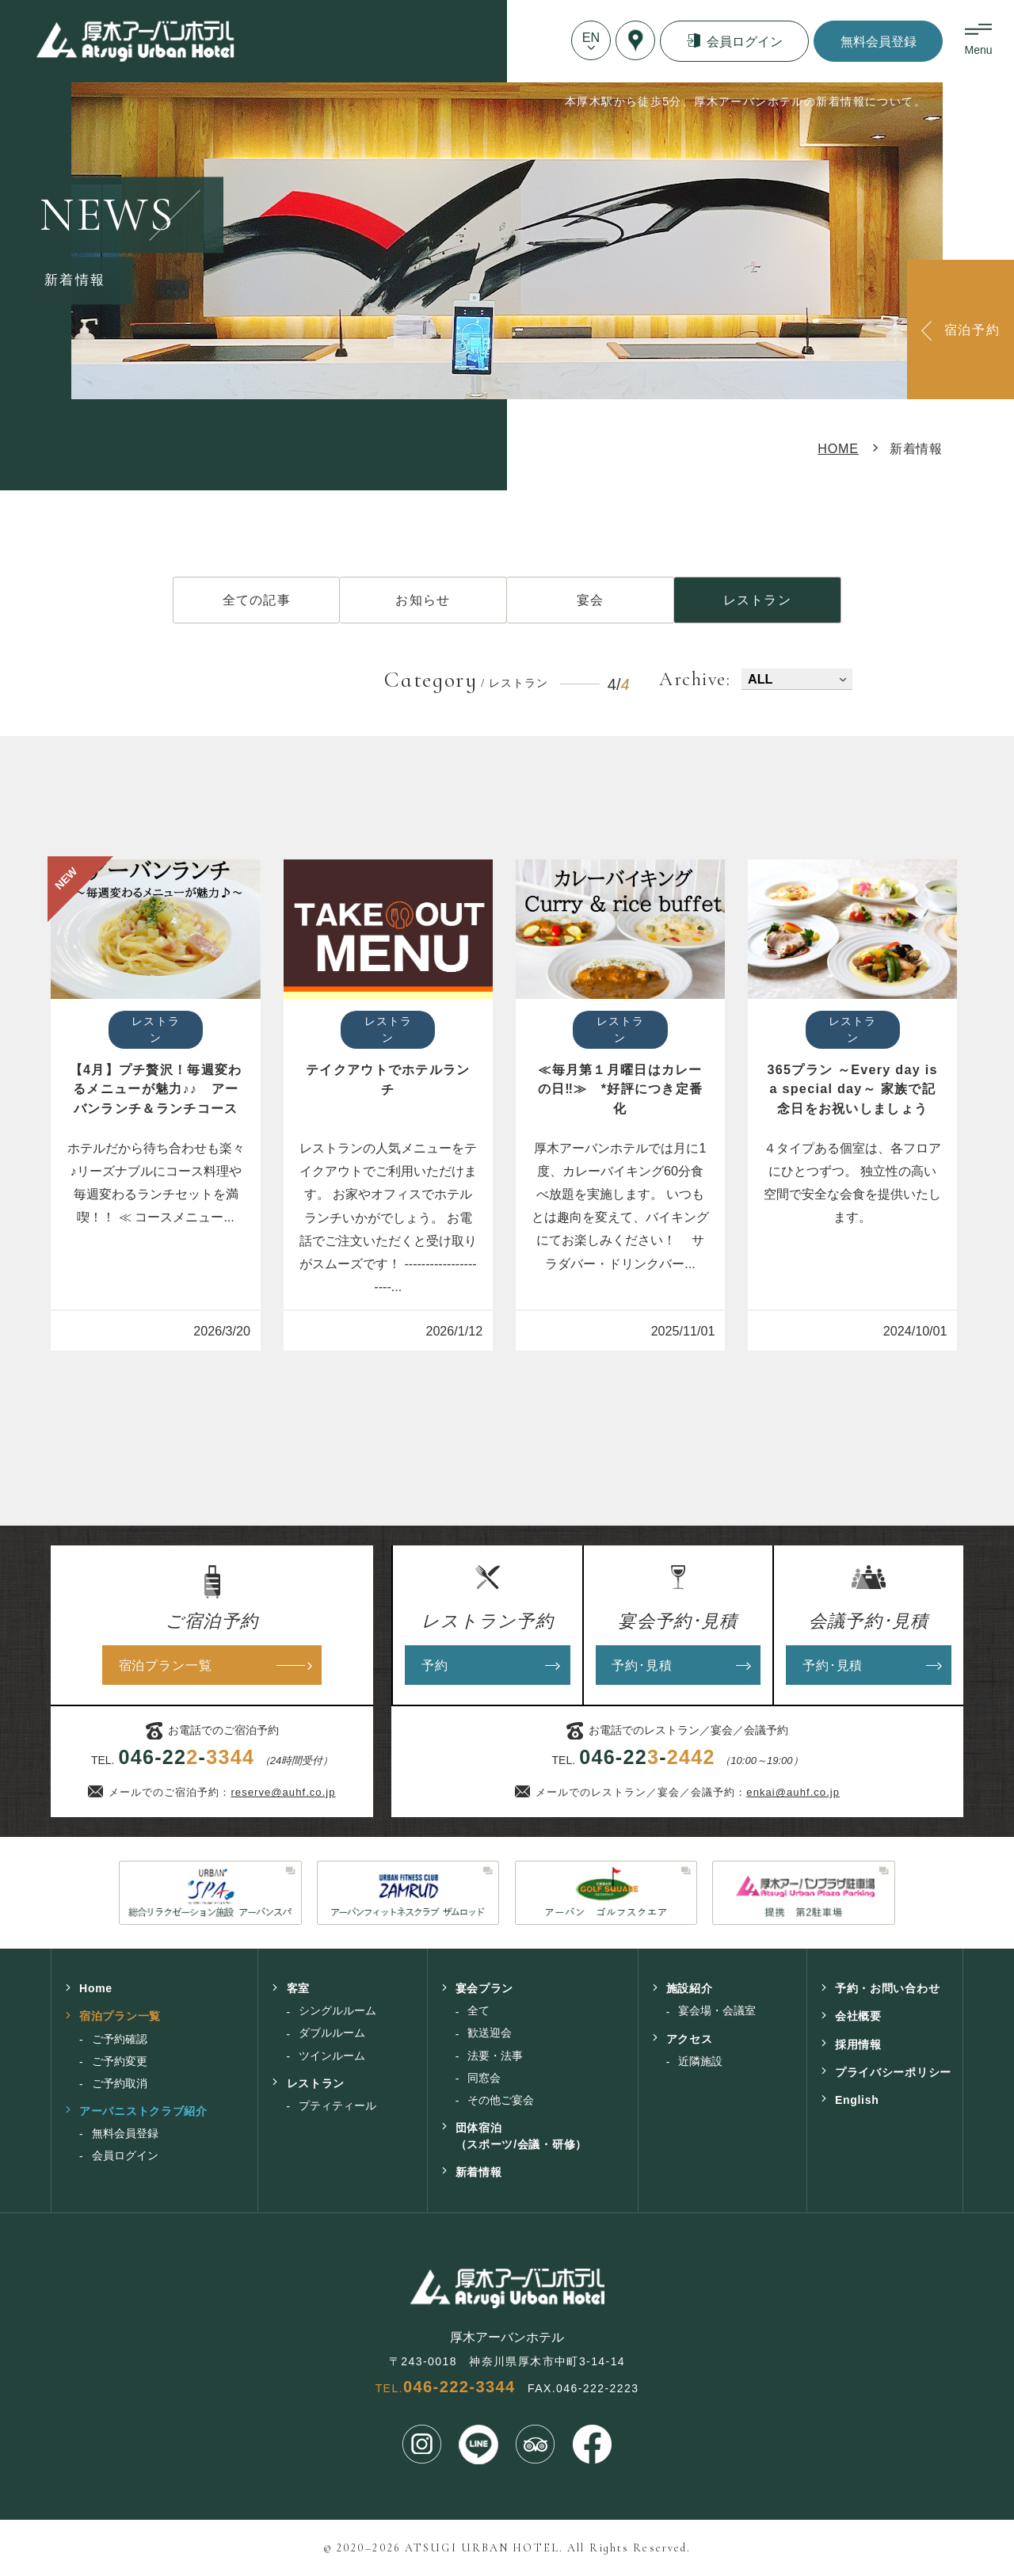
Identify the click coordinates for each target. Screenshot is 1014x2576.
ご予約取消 (119, 2083)
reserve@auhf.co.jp (283, 1792)
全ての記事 (257, 600)
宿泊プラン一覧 (165, 1665)
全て (478, 2010)
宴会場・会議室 (717, 2010)
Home (95, 1988)
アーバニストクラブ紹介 (143, 2111)
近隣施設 (700, 2061)
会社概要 (858, 2016)
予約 (434, 1665)
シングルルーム (337, 2010)
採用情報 (858, 2044)
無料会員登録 (879, 41)
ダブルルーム (332, 2032)
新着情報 (479, 2172)
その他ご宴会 (500, 2100)
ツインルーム (332, 2055)
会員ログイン (734, 41)
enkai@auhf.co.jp (793, 1792)
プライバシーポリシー (893, 2072)
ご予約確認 (119, 2039)
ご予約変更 (119, 2061)
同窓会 (484, 2077)
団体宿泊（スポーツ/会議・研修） (521, 2136)
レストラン (757, 600)
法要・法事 (495, 2055)
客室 (298, 1988)
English (857, 2100)
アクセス (689, 2039)
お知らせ (422, 600)
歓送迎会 (489, 2032)
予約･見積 (642, 1665)
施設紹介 (689, 1988)
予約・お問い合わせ (887, 1988)
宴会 (590, 600)
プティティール (337, 2105)
